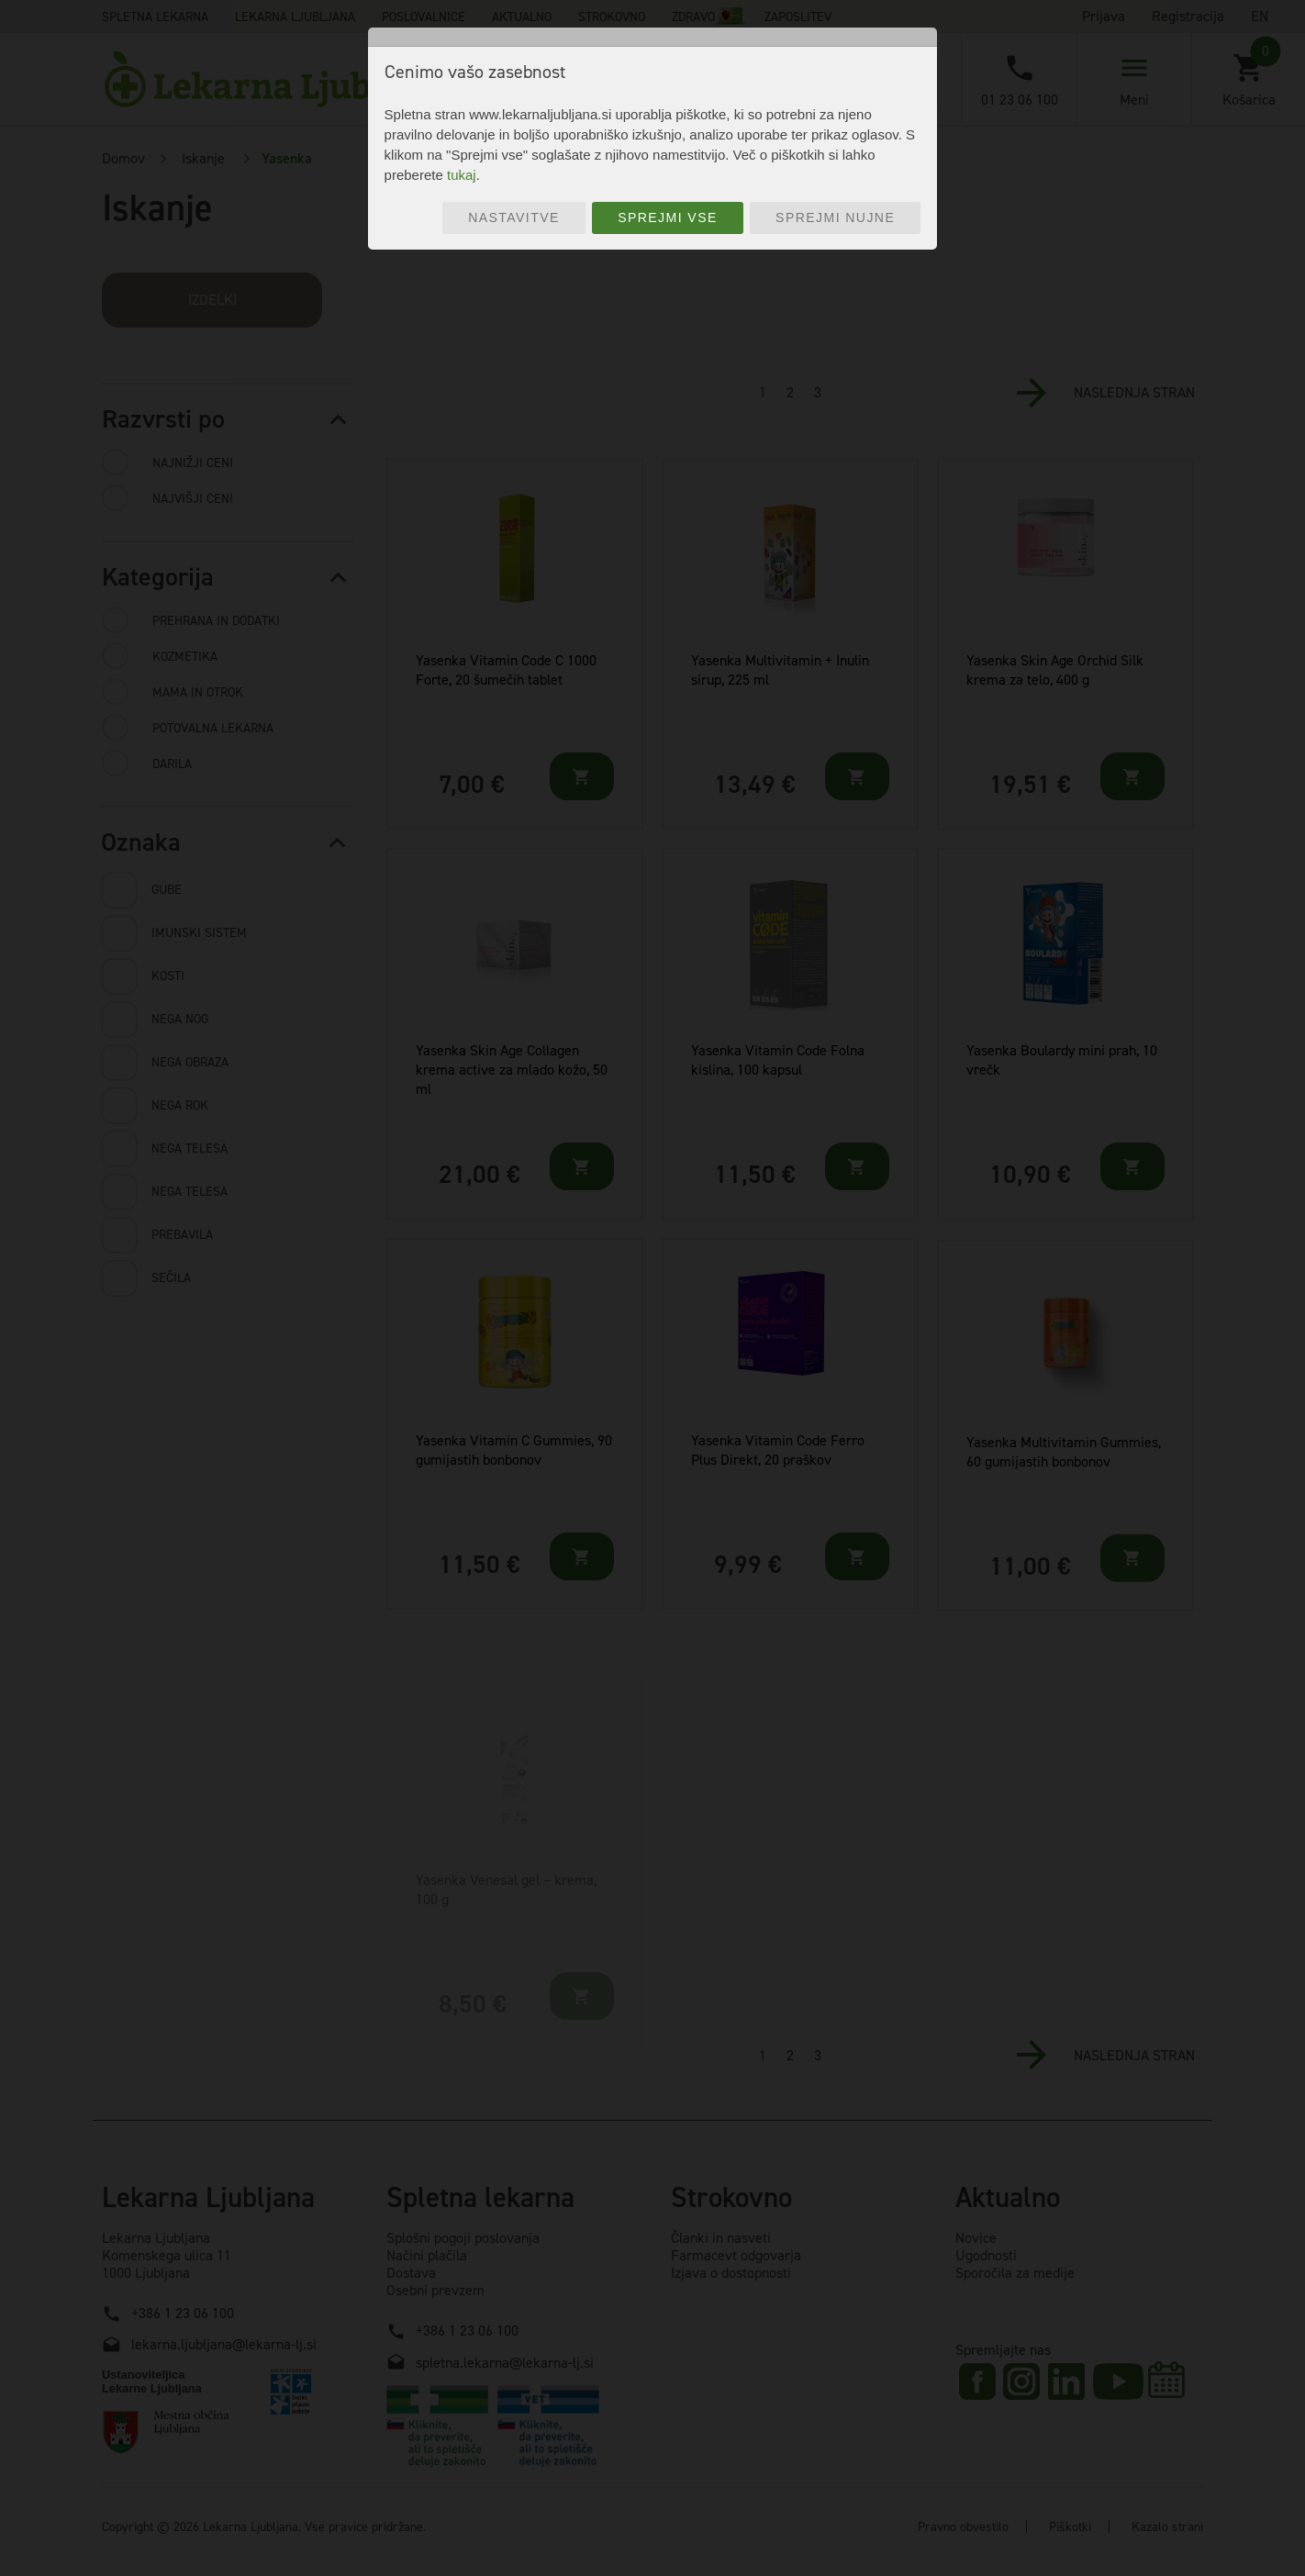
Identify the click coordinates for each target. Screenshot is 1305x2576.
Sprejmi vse (668, 217)
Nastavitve (514, 217)
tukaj (461, 175)
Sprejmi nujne (835, 217)
